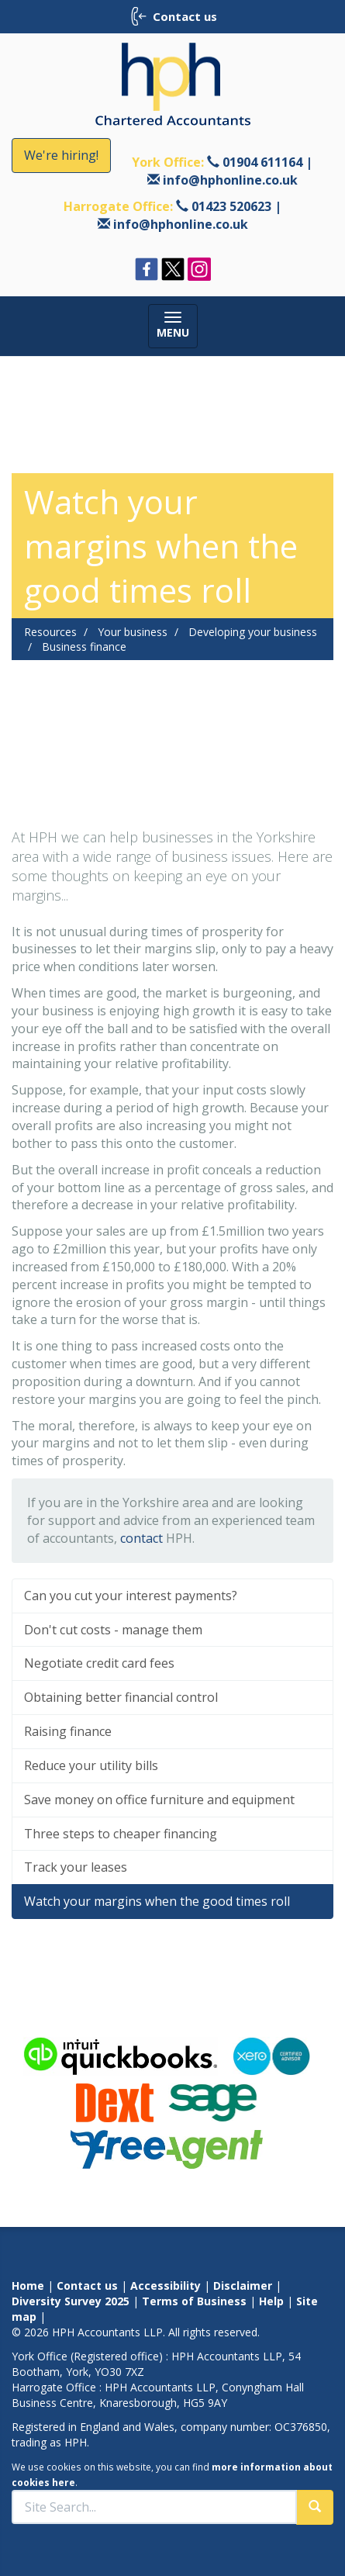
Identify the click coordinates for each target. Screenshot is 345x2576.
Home (28, 2285)
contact (141, 1538)
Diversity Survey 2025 (70, 2301)
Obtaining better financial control (121, 1697)
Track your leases (75, 1867)
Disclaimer (242, 2285)
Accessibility (165, 2285)
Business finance (84, 646)
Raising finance (68, 1731)
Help (271, 2301)
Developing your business (252, 631)
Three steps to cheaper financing (120, 1833)
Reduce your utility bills (91, 1765)
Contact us (87, 2285)
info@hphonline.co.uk (230, 179)
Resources (50, 631)
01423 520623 (231, 206)
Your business (132, 631)
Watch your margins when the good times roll (157, 1901)
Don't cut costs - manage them (113, 1629)
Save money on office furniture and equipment (159, 1799)
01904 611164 (262, 162)
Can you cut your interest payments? (130, 1595)
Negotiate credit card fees (99, 1663)
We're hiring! (61, 155)
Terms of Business (194, 2301)
